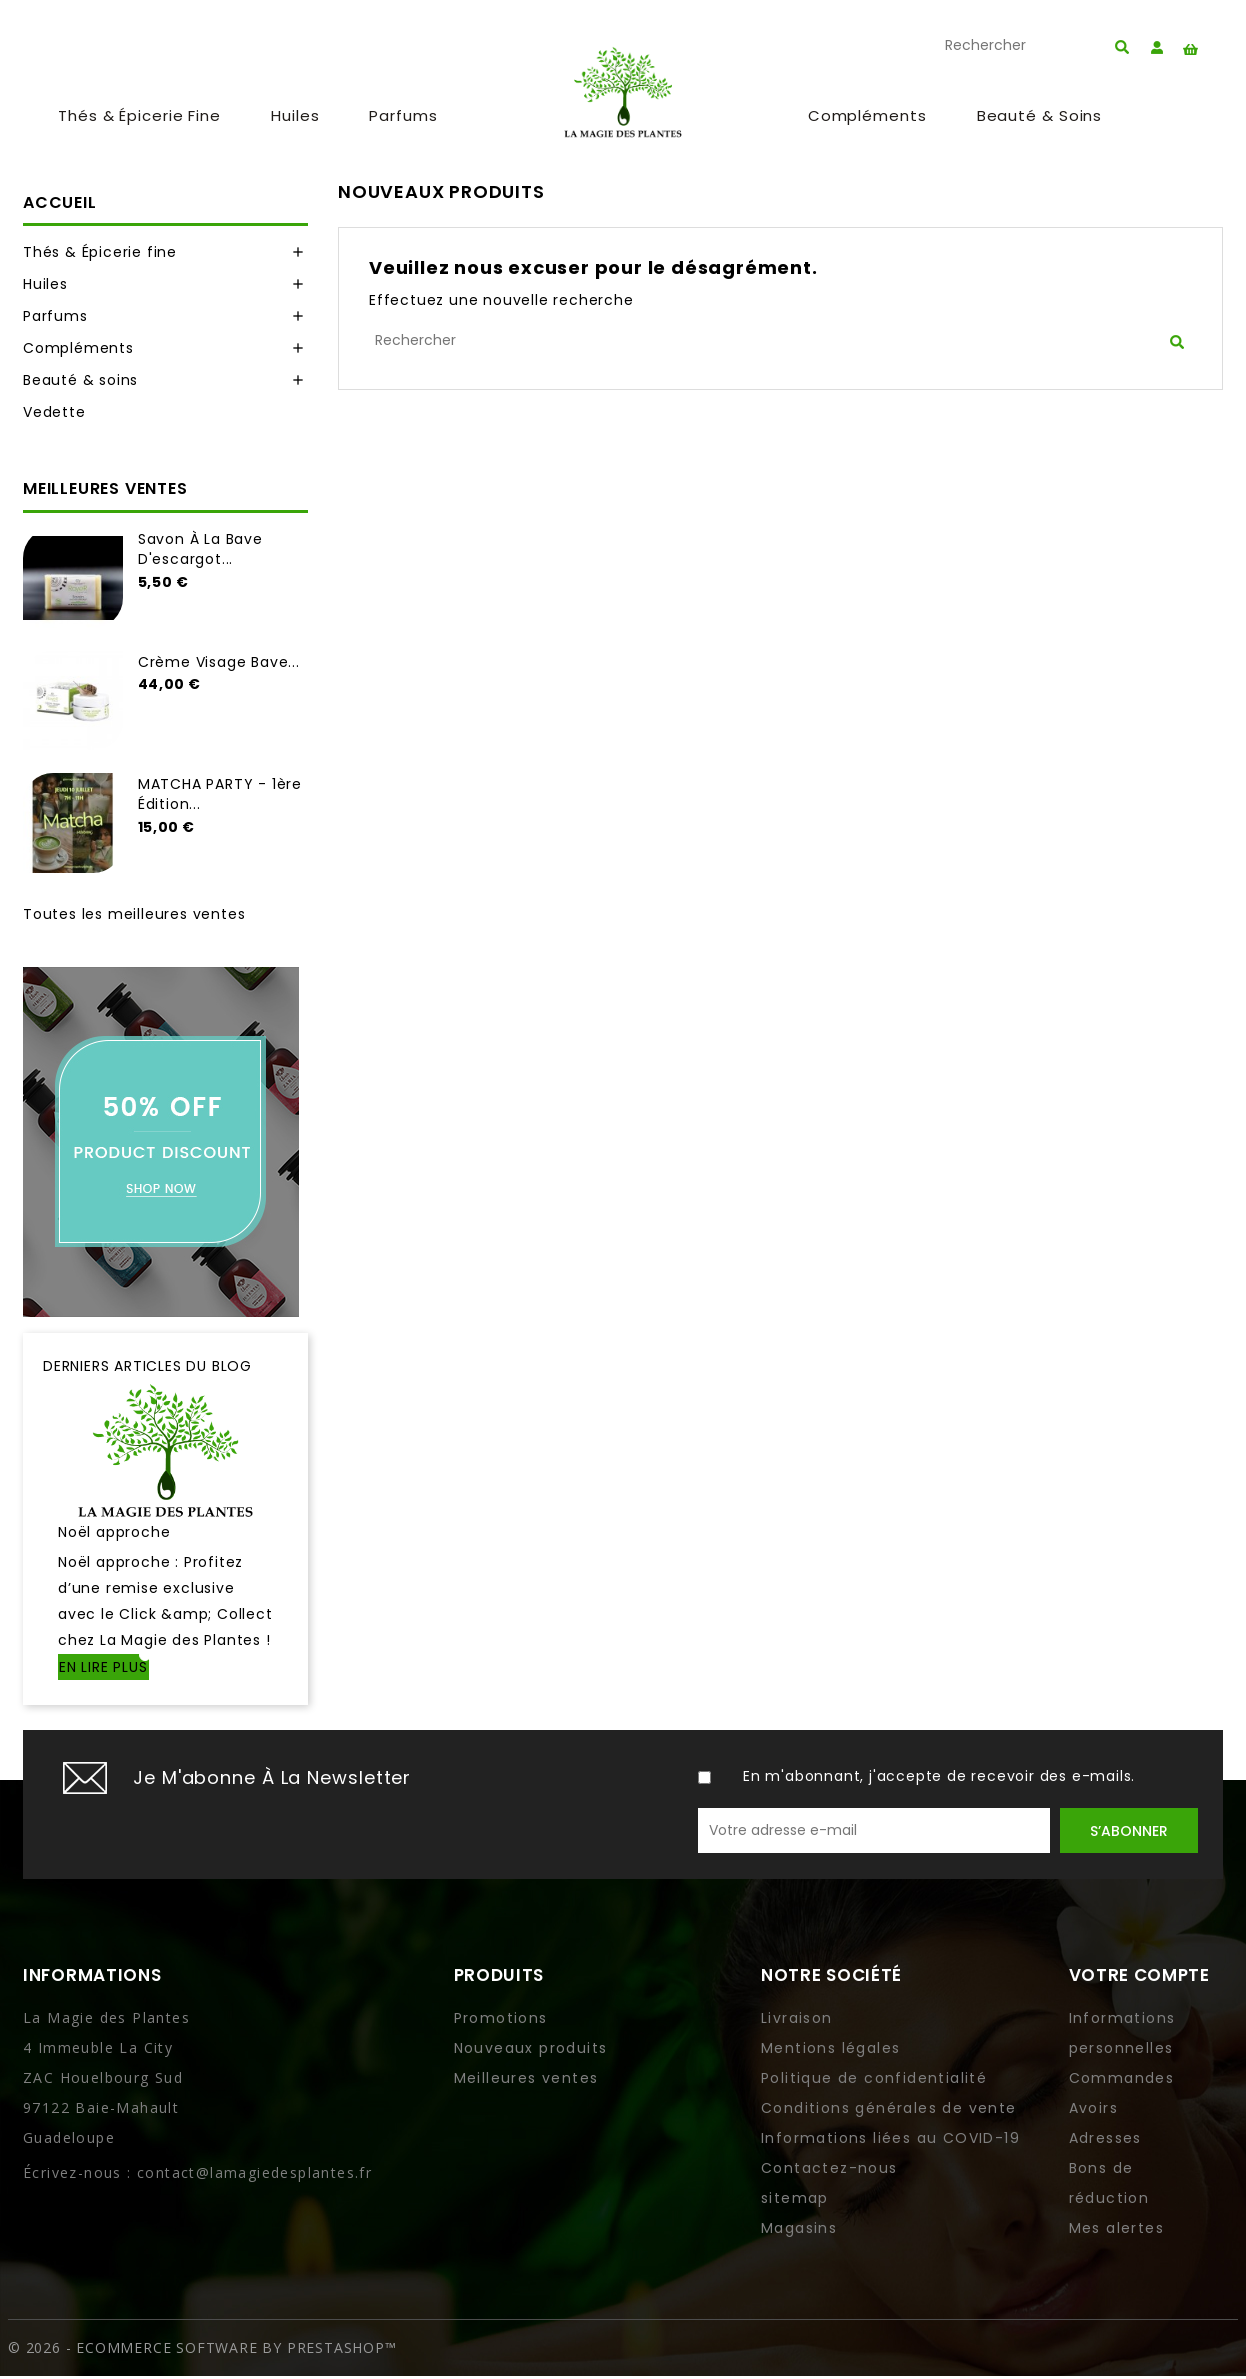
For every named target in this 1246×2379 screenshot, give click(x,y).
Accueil (60, 204)
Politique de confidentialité (874, 2081)
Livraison (797, 2021)
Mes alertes (1116, 2231)
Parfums (403, 117)
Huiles (295, 117)
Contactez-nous (829, 2171)
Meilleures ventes (526, 2081)
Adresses (1105, 2141)
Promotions (501, 2021)
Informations (92, 1978)
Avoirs (1093, 2111)
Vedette (54, 415)
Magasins (799, 2231)
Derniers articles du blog (147, 1368)
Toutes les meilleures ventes (134, 916)
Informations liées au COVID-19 (890, 2141)
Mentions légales (830, 2051)
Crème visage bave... (219, 664)
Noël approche (114, 1535)
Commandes (1122, 2081)
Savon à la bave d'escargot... (200, 551)
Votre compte (1139, 1978)
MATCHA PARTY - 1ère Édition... (220, 797)
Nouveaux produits (531, 2051)
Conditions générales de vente (889, 2111)
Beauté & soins (1040, 117)
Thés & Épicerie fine (139, 117)
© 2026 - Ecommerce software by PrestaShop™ (202, 2350)
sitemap (795, 2201)
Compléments (867, 117)
